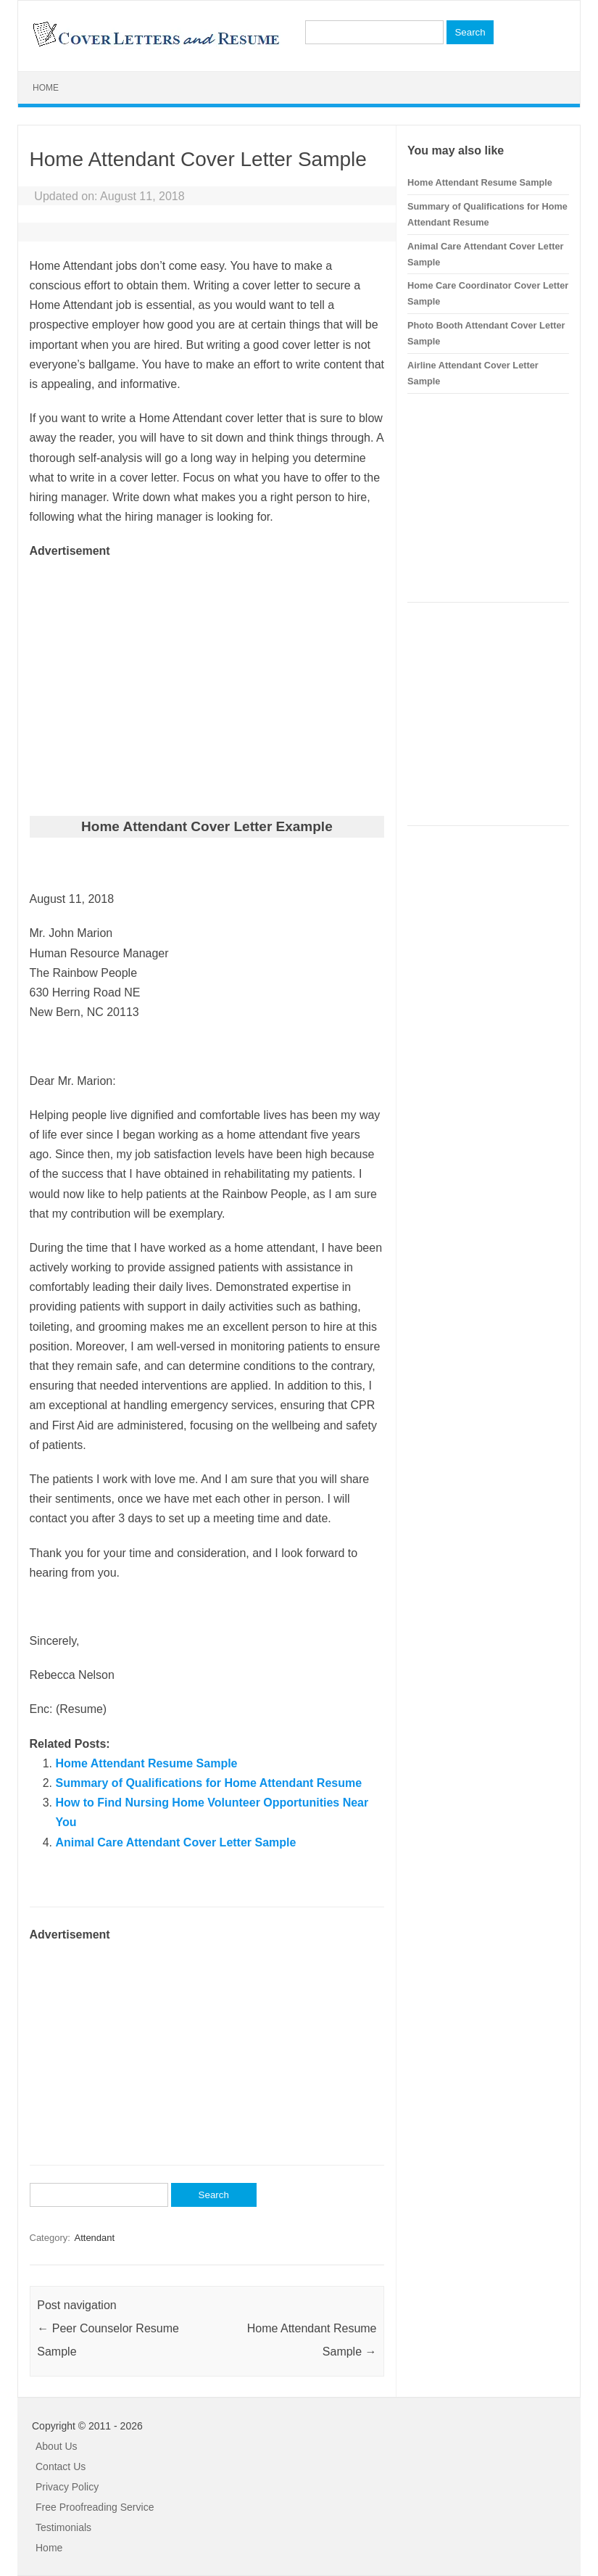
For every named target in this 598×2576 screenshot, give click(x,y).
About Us (57, 2446)
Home (46, 88)
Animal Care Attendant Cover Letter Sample (176, 1842)
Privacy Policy (67, 2487)
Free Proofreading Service (95, 2507)
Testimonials (63, 2527)
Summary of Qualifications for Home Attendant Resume (209, 1783)
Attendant (94, 2237)
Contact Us (61, 2466)
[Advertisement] (207, 662)
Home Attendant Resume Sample (147, 1763)
